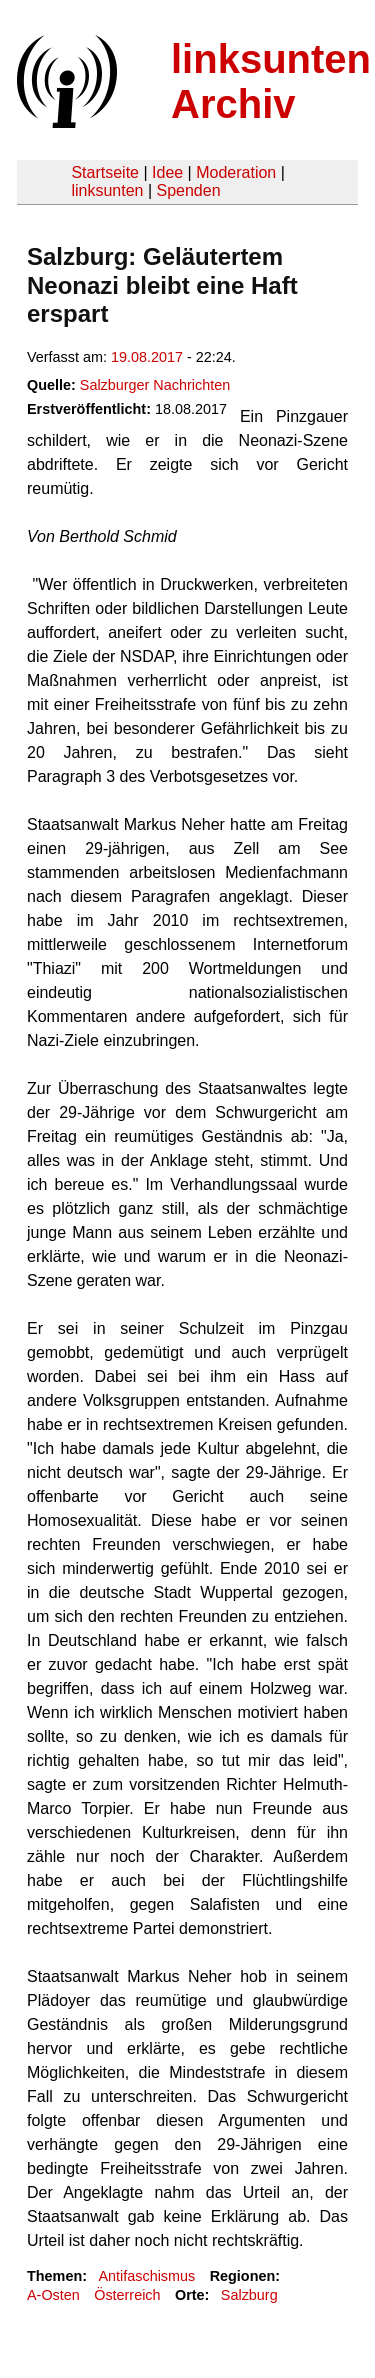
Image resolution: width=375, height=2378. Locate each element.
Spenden (188, 190)
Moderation (236, 172)
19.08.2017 (147, 357)
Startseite (105, 172)
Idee (167, 172)
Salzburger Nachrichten (155, 385)
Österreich (127, 2295)
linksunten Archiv (271, 81)
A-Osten (53, 2295)
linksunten (107, 190)
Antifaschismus (146, 2276)
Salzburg (249, 2295)
